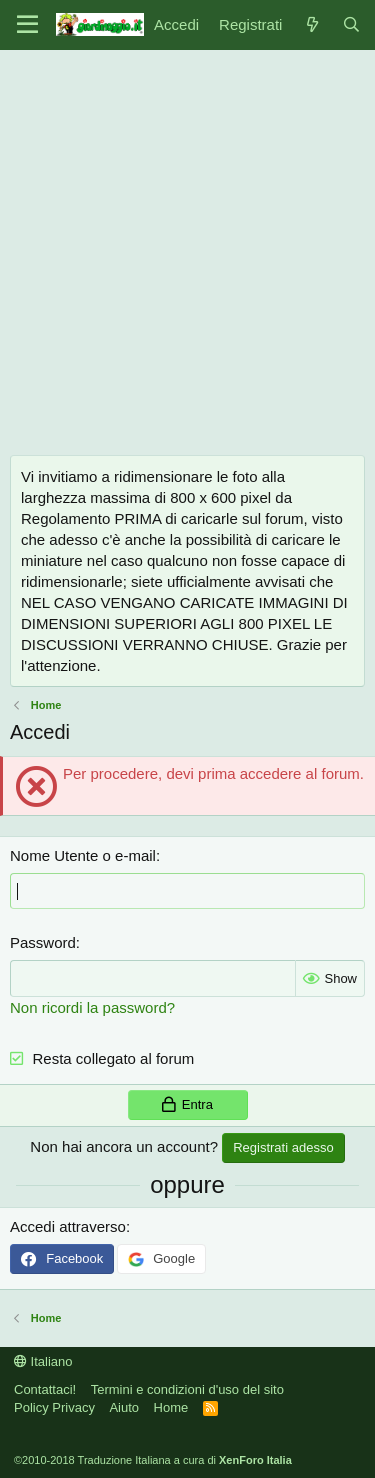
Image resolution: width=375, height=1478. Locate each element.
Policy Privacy (54, 1407)
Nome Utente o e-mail (83, 855)
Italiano (43, 1361)
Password (43, 942)
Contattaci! (45, 1389)
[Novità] (311, 24)
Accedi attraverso (68, 1226)
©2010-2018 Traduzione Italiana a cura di (153, 1460)
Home (171, 1407)
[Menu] (27, 25)
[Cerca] (351, 24)
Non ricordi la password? (92, 1007)
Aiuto (124, 1407)
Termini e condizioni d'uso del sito (187, 1389)
